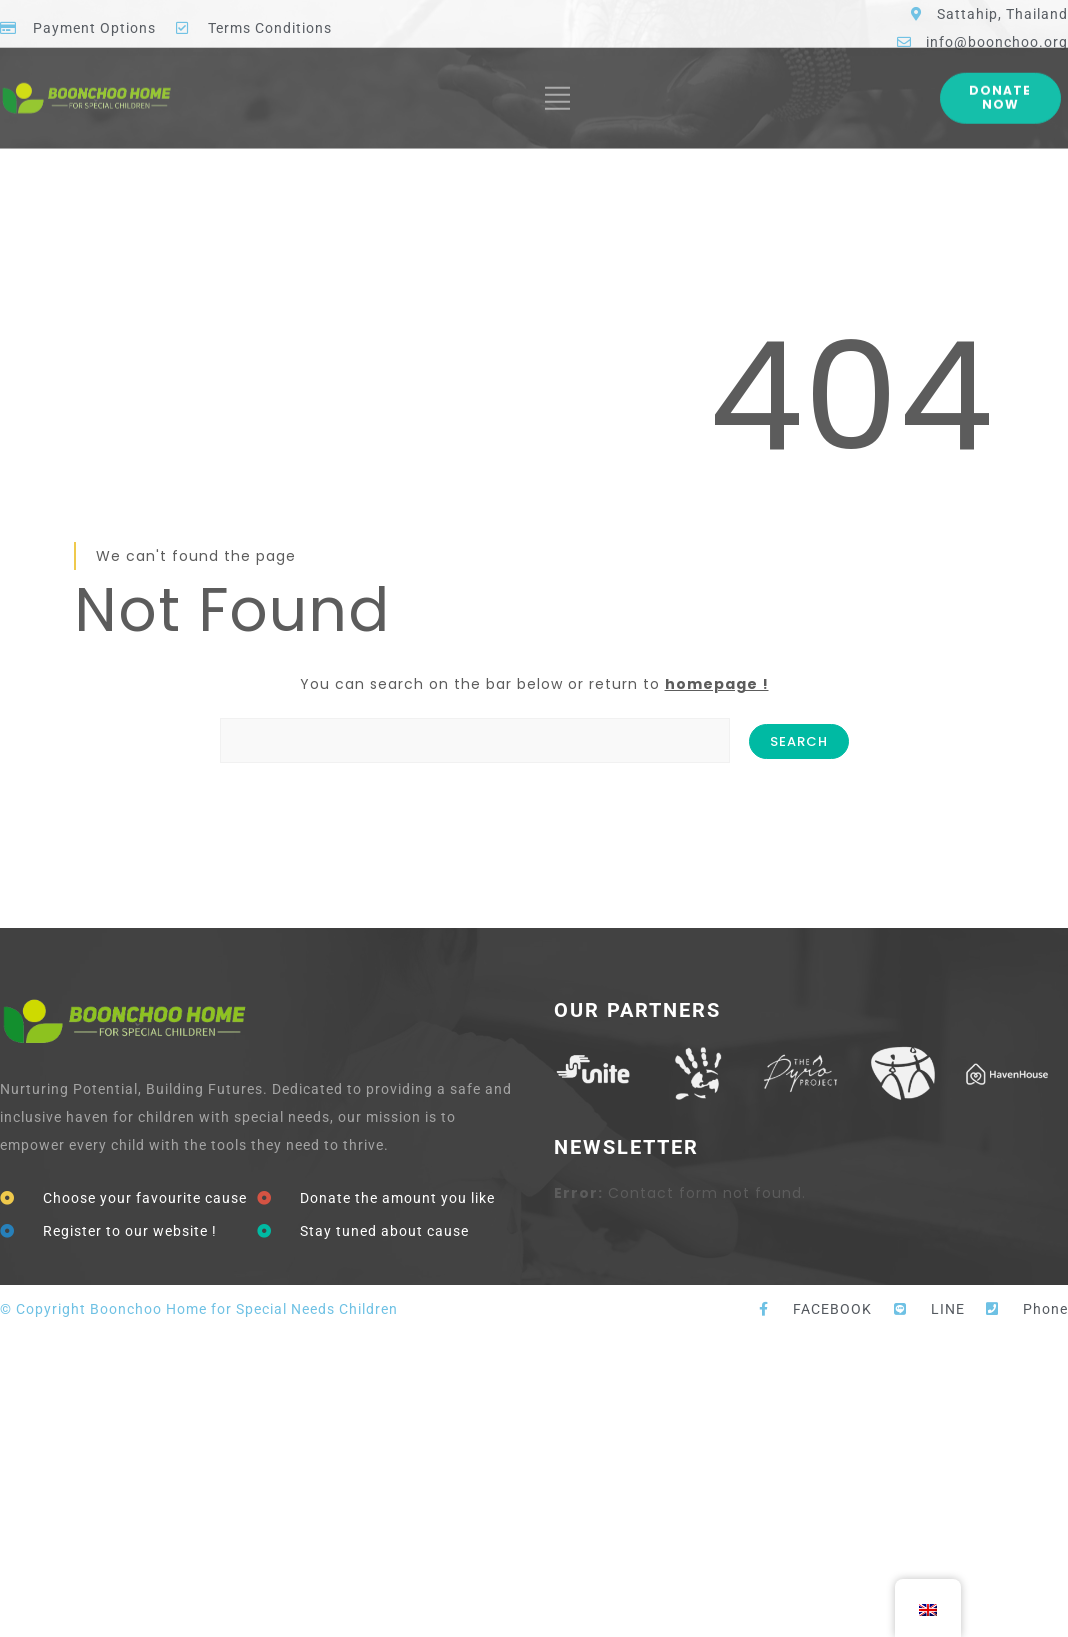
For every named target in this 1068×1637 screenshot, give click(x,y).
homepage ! (717, 684)
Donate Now (1000, 80)
